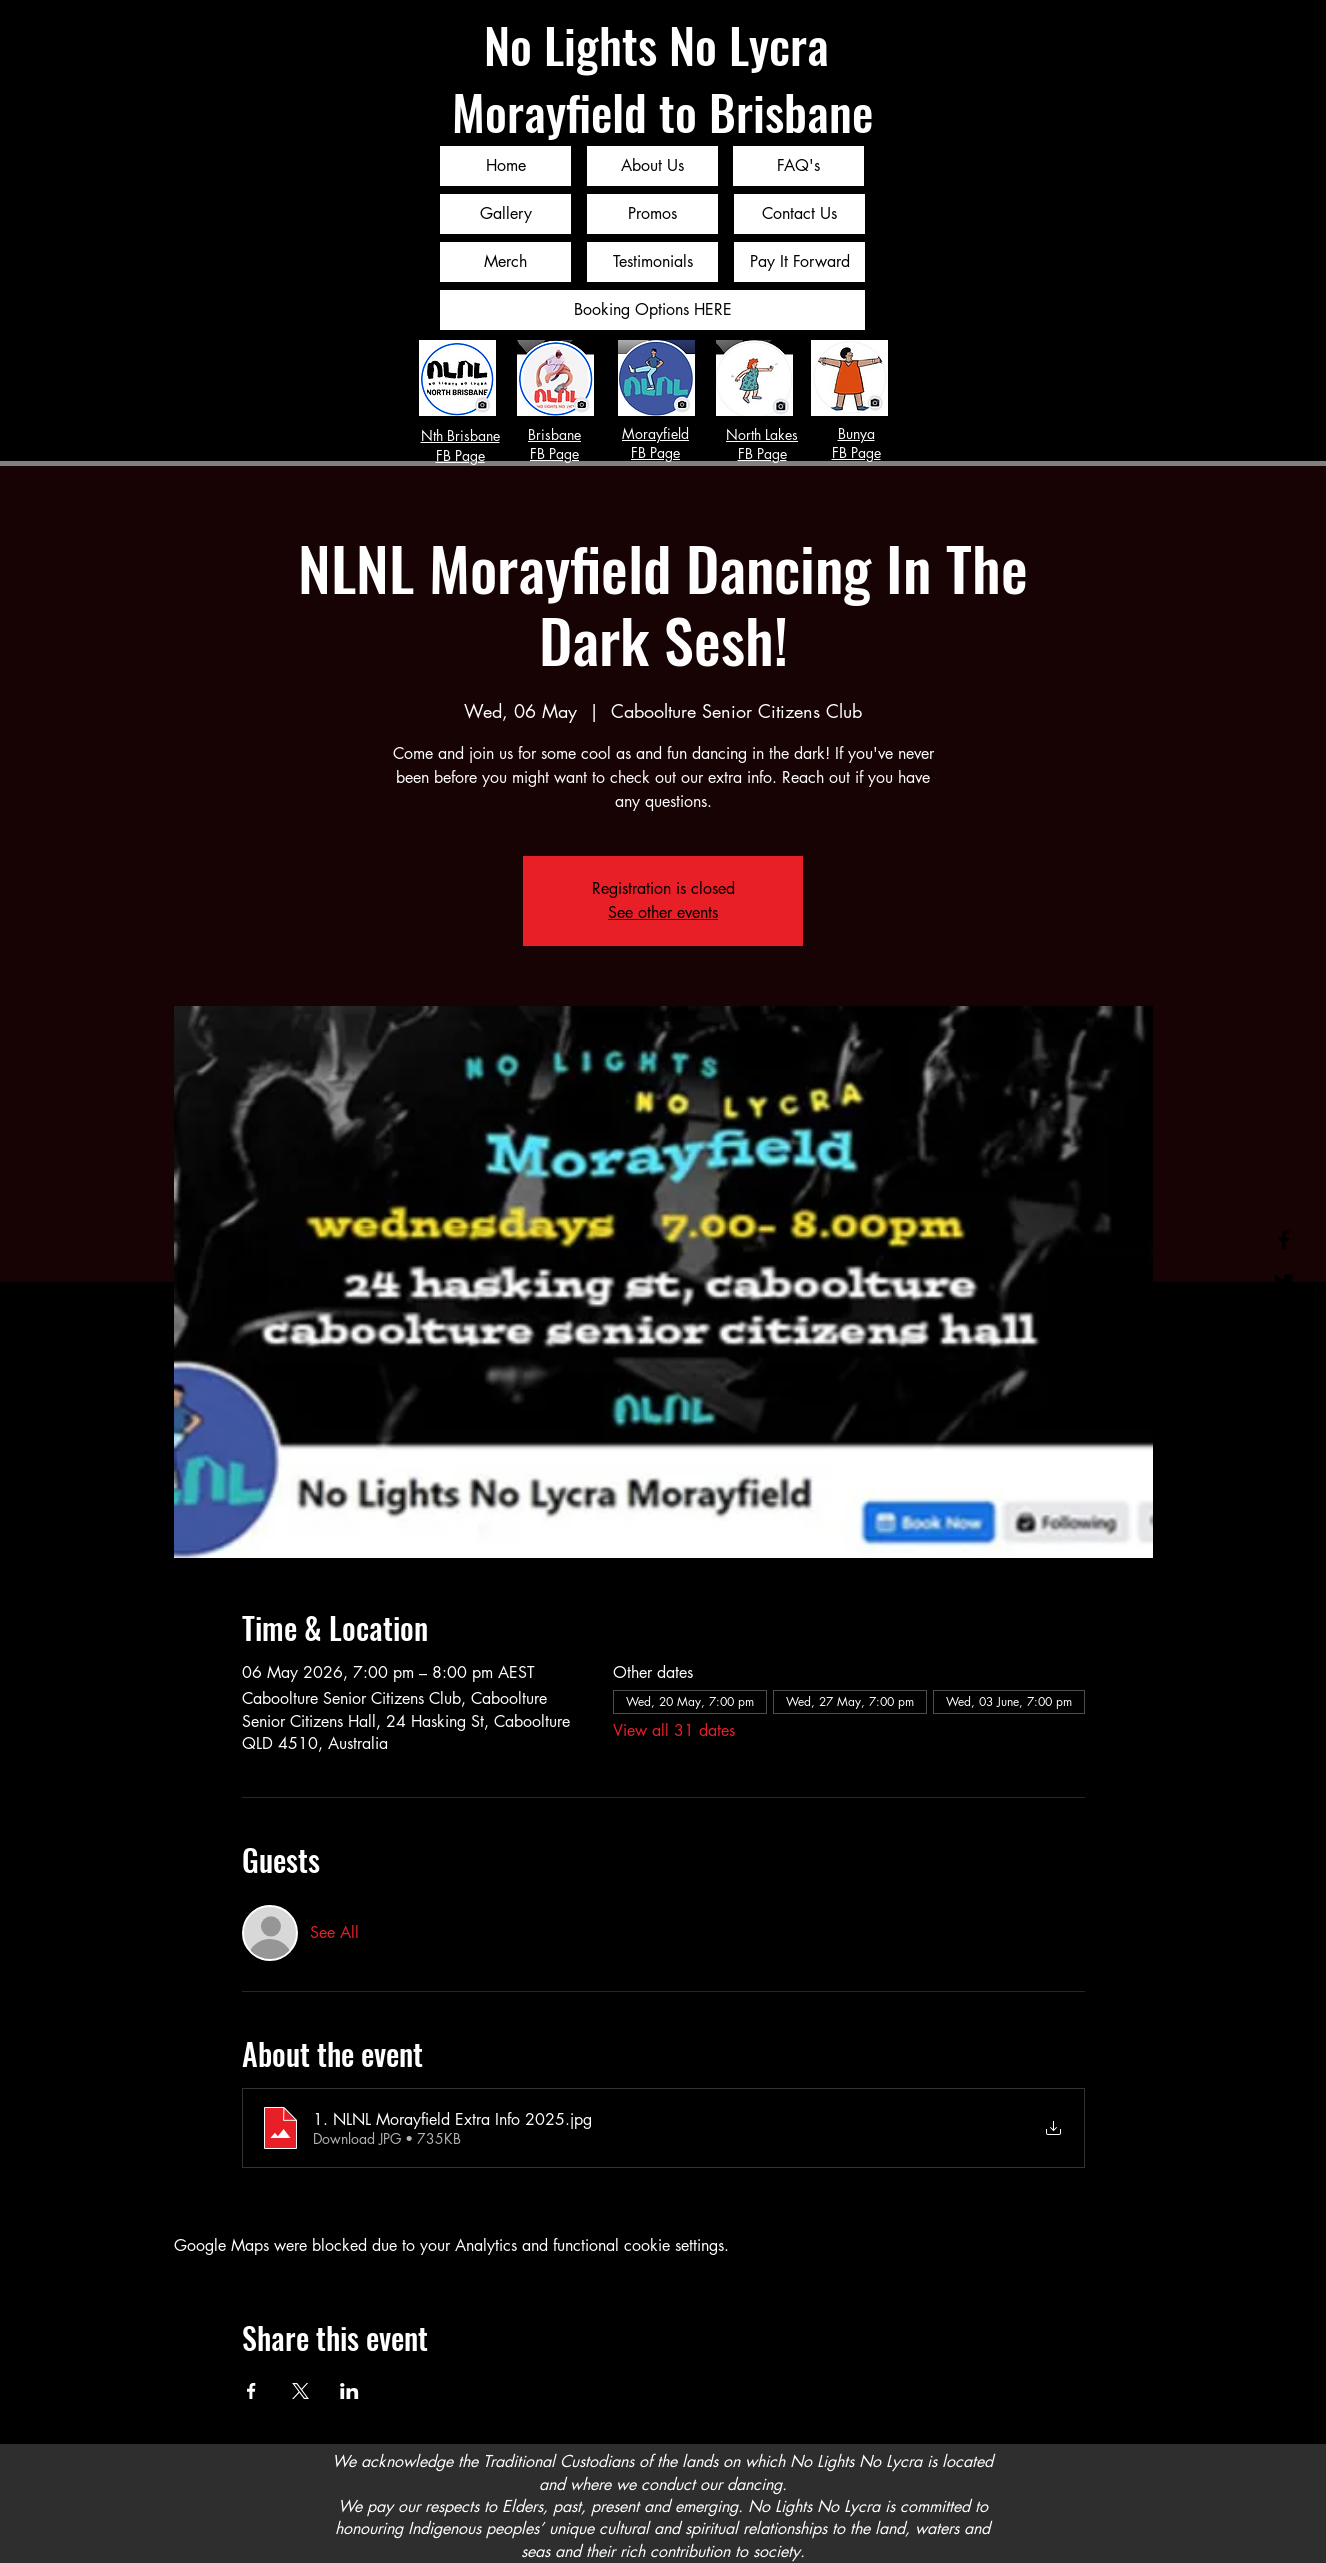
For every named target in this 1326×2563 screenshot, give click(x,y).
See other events (663, 912)
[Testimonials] (652, 262)
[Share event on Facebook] (251, 2391)
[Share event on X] (300, 2391)
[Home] (505, 166)
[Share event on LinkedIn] (349, 2391)
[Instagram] (1284, 1324)
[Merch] (505, 262)
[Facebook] (1284, 1240)
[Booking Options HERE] (652, 310)
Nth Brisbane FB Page (460, 445)
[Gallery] (505, 214)
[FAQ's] (798, 166)
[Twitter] (1284, 1282)
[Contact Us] (799, 214)
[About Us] (652, 166)
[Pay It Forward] (799, 262)
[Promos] (652, 214)
